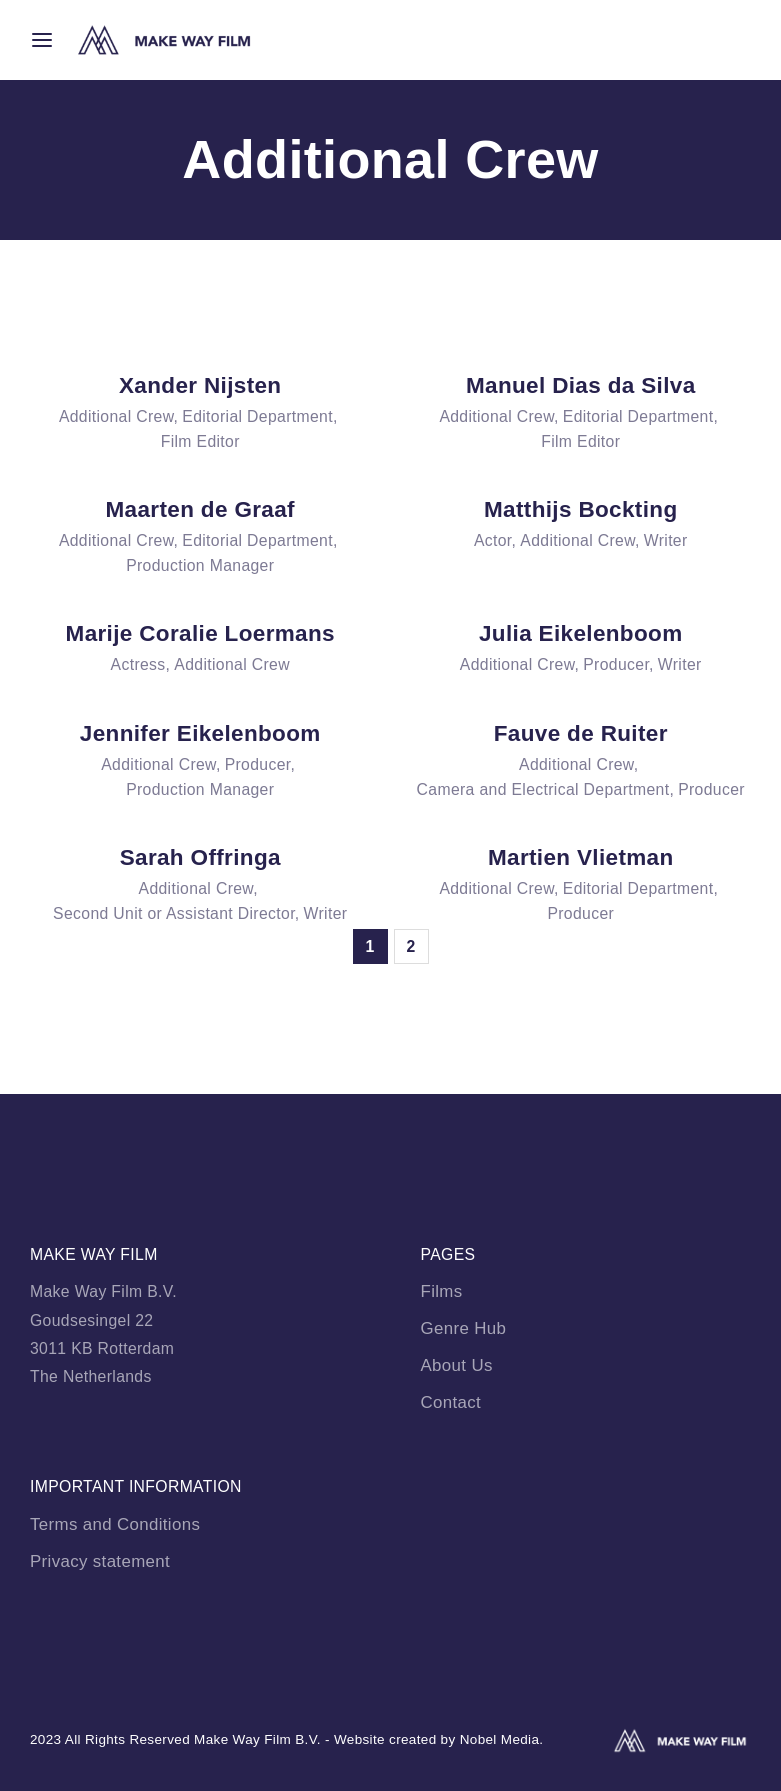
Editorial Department (257, 416)
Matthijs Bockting (580, 509)
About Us (457, 1365)
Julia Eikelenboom (581, 633)
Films (442, 1291)
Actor (493, 540)
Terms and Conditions (115, 1524)
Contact (451, 1402)
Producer (616, 664)
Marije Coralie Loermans (200, 633)
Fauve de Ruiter (581, 733)
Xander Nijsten (200, 385)
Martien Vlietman (581, 857)
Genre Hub (464, 1328)
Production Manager (200, 565)
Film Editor (200, 441)
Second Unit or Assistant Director (174, 913)
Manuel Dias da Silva (581, 385)
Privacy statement (100, 1561)
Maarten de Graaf (200, 509)
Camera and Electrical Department (543, 789)
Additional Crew (116, 416)
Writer (666, 540)
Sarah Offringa (200, 857)
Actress (138, 664)
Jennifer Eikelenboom (200, 733)
